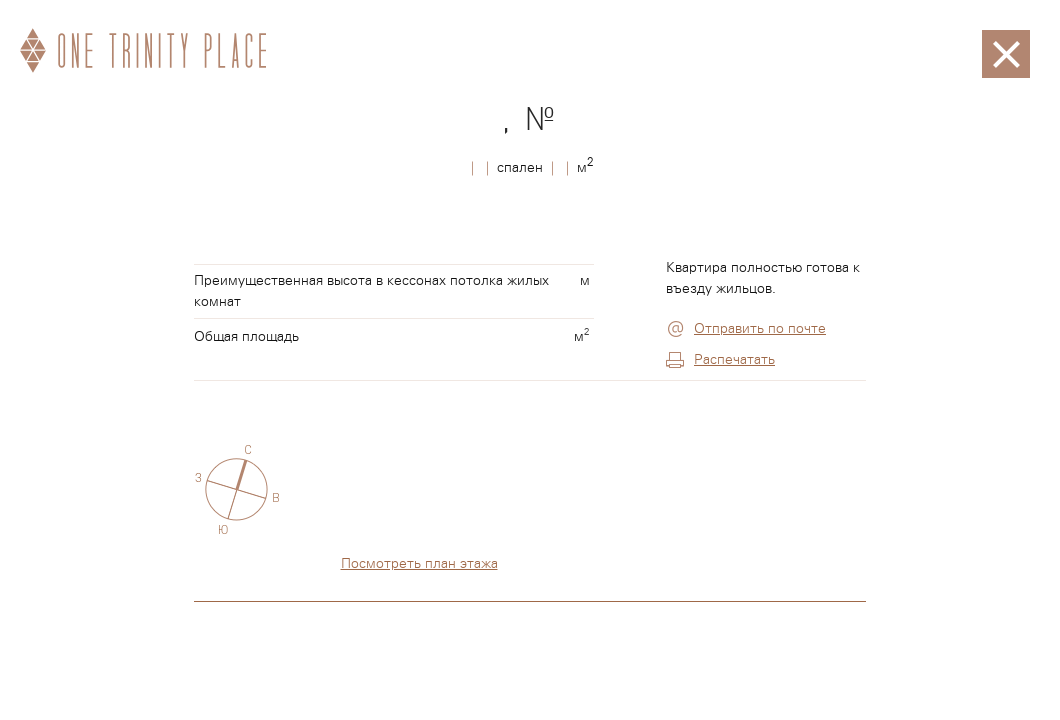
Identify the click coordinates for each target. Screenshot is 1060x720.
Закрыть (1006, 40)
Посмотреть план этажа (419, 564)
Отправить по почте (760, 329)
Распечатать (734, 360)
